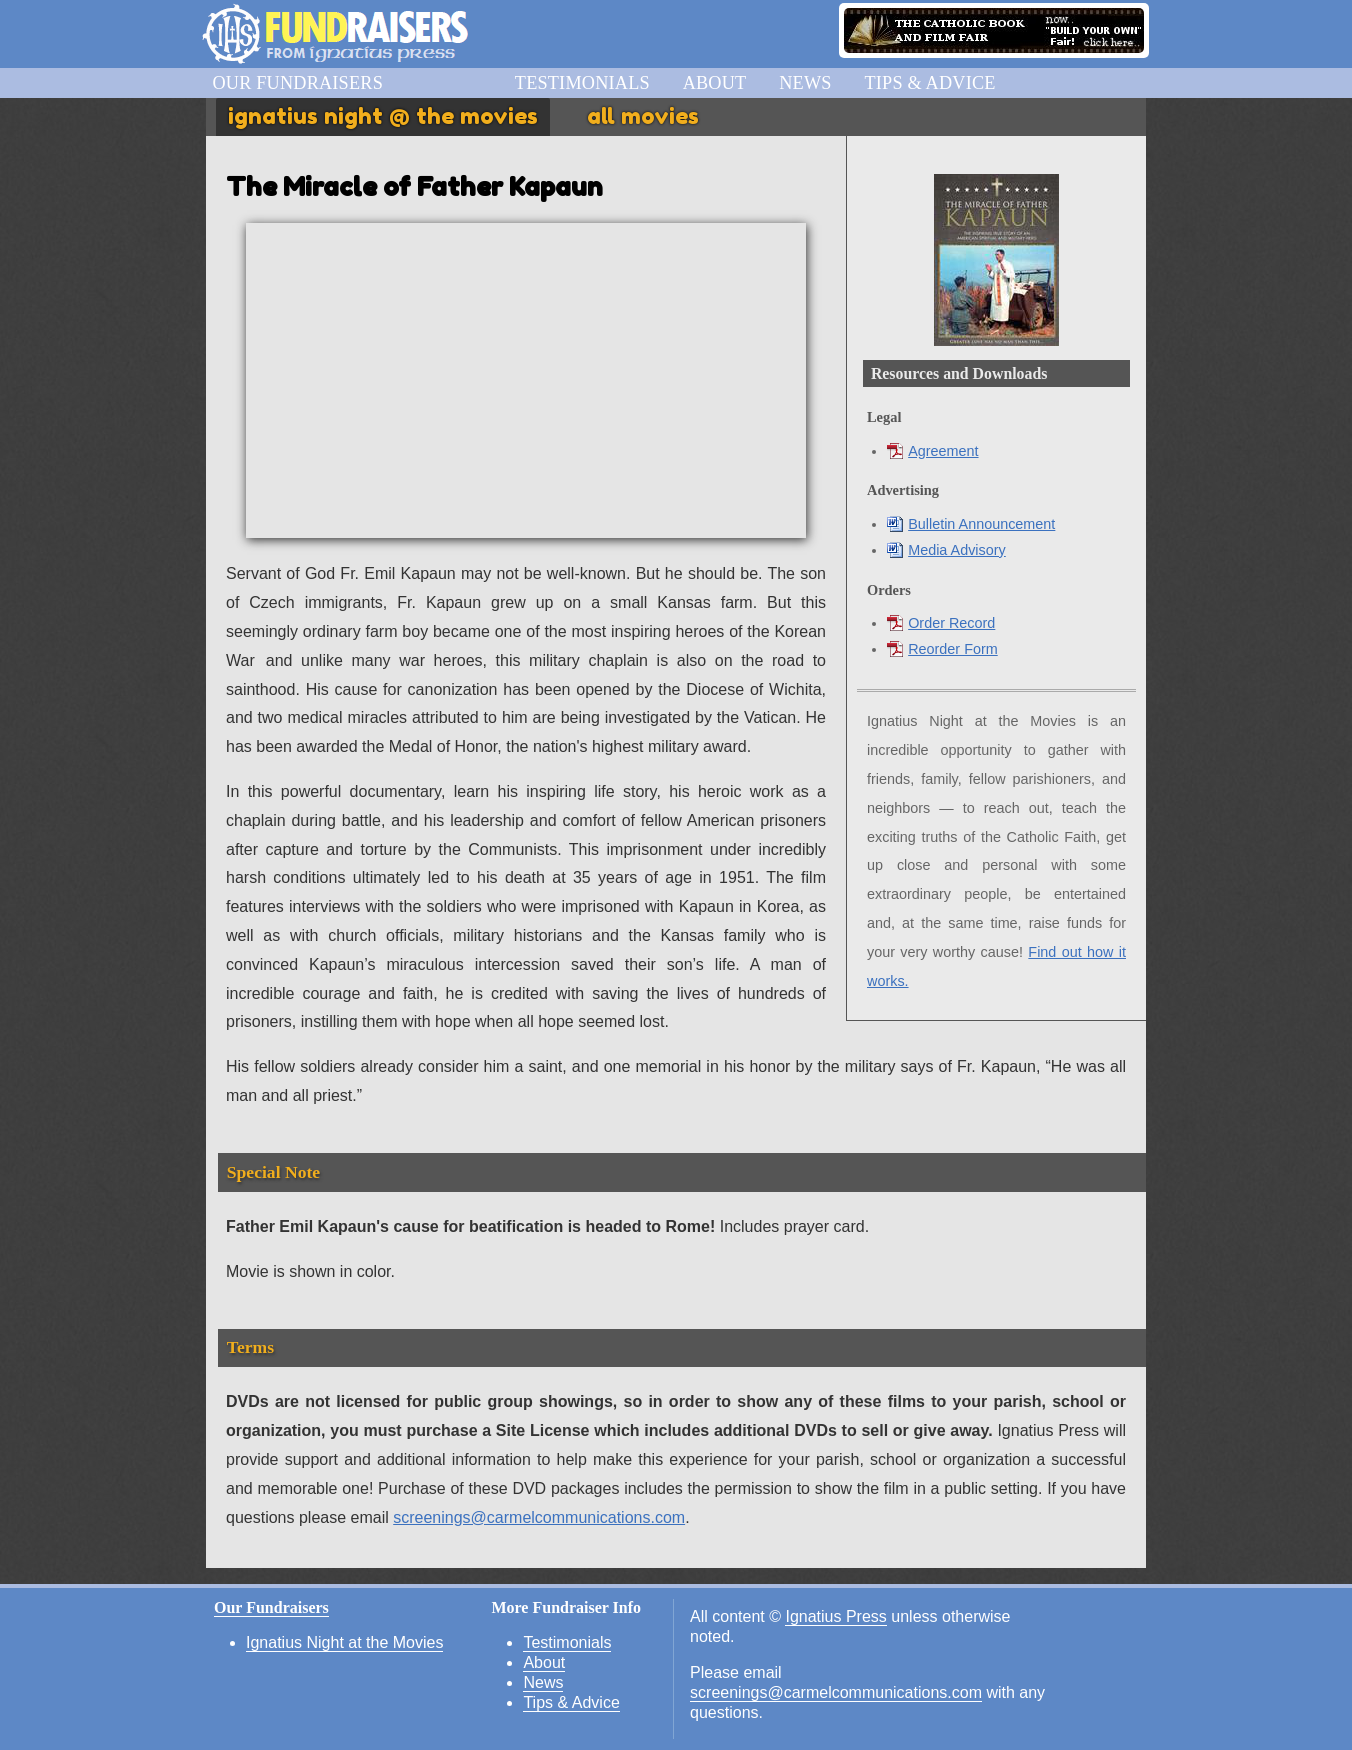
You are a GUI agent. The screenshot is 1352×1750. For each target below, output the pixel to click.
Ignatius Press (835, 1616)
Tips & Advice (929, 83)
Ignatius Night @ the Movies (383, 116)
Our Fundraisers (297, 83)
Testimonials (582, 83)
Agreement (932, 451)
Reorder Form (942, 649)
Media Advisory (946, 550)
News (805, 83)
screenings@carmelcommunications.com (539, 1517)
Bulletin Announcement (971, 524)
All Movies (643, 116)
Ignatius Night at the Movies (344, 1642)
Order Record (941, 623)
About (715, 83)
